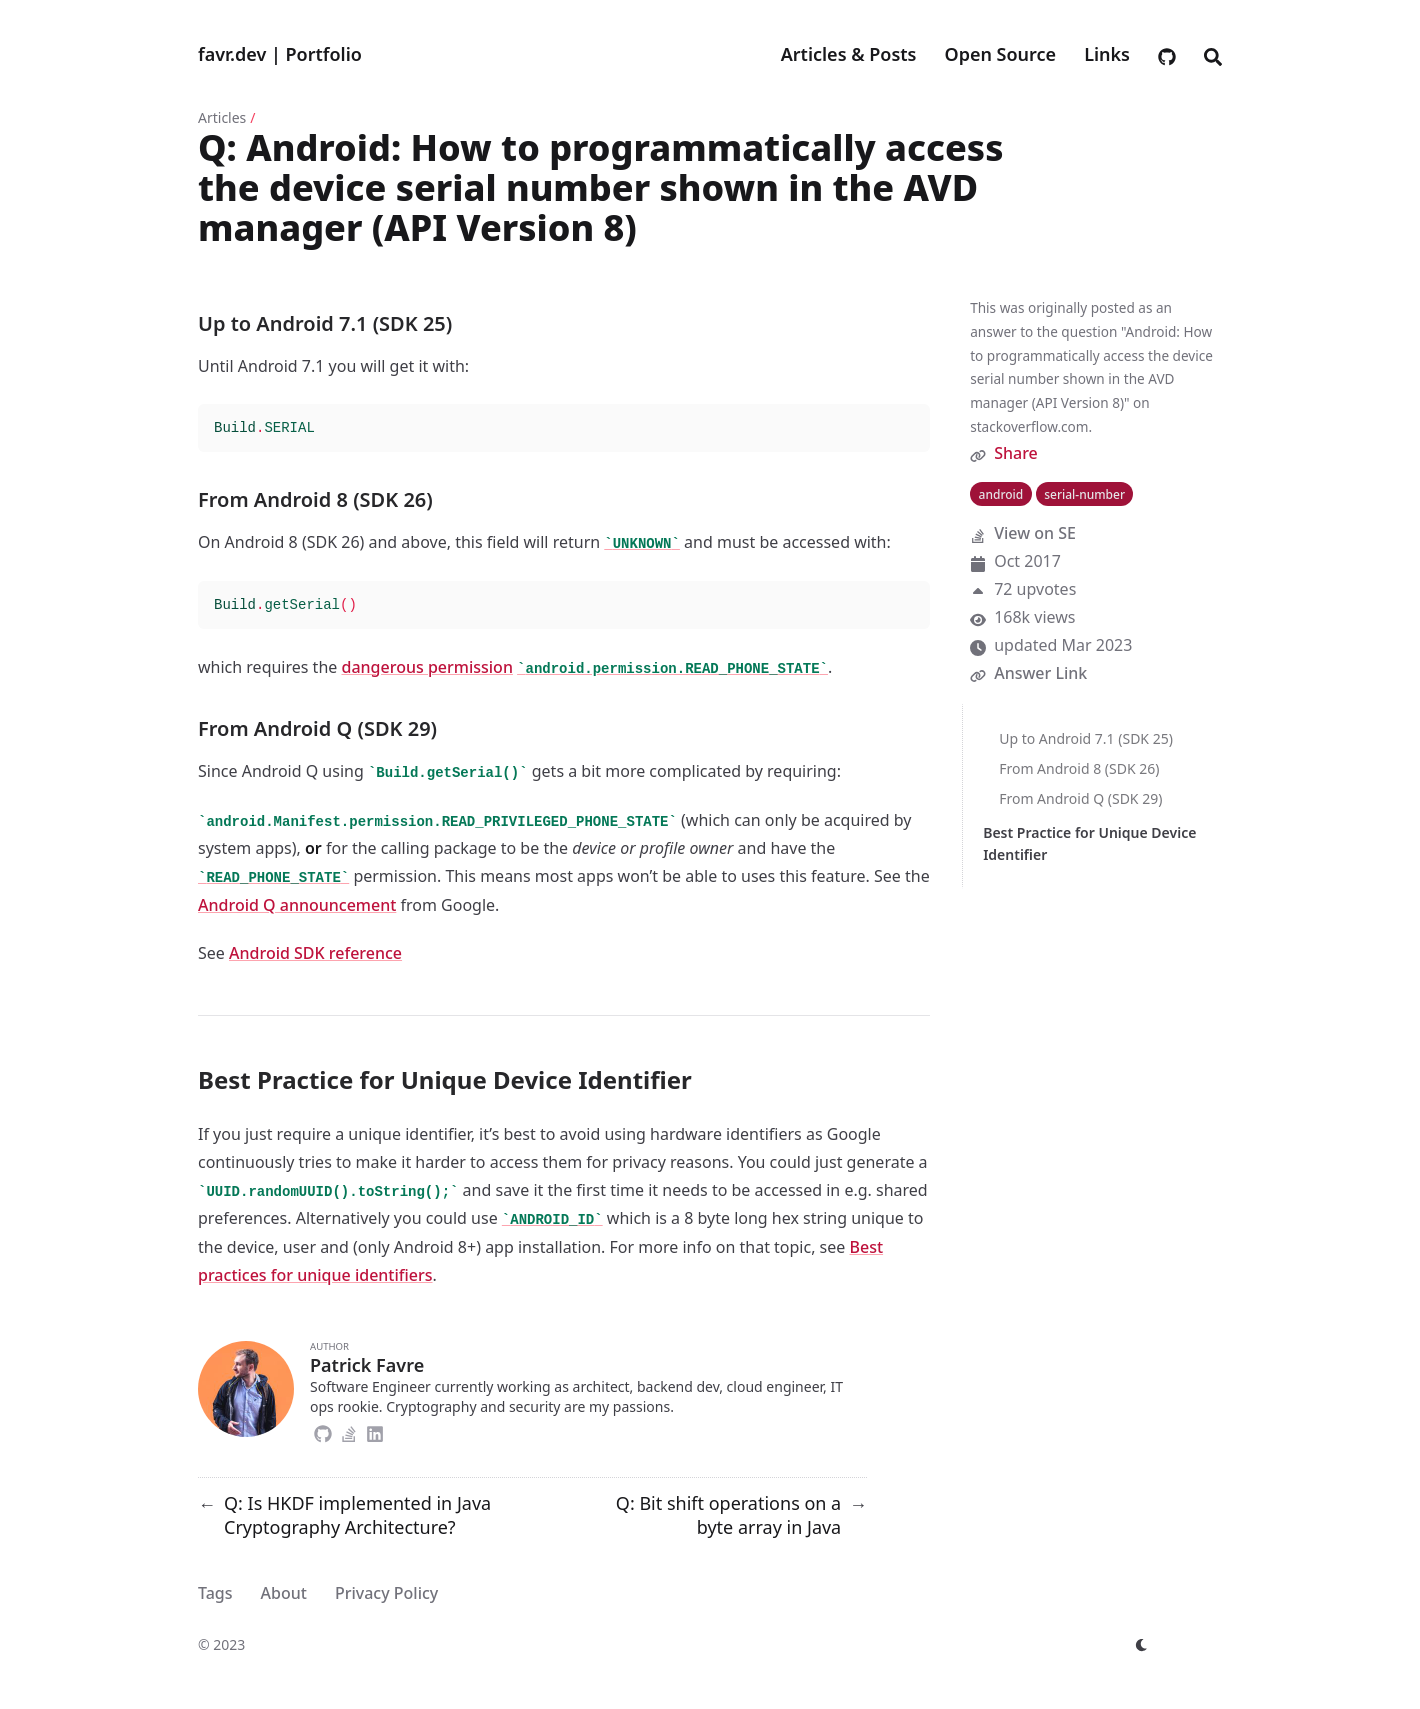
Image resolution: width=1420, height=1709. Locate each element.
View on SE (1035, 533)
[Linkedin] (375, 1431)
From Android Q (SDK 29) (1080, 798)
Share (1016, 453)
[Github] (323, 1431)
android (1001, 494)
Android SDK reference (315, 953)
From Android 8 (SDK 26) (1079, 768)
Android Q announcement (297, 905)
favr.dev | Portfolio (280, 54)
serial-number (1084, 494)
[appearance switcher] (1142, 1645)
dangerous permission (426, 667)
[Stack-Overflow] (349, 1431)
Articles (222, 117)
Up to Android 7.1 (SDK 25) (1086, 738)
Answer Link (1040, 673)
